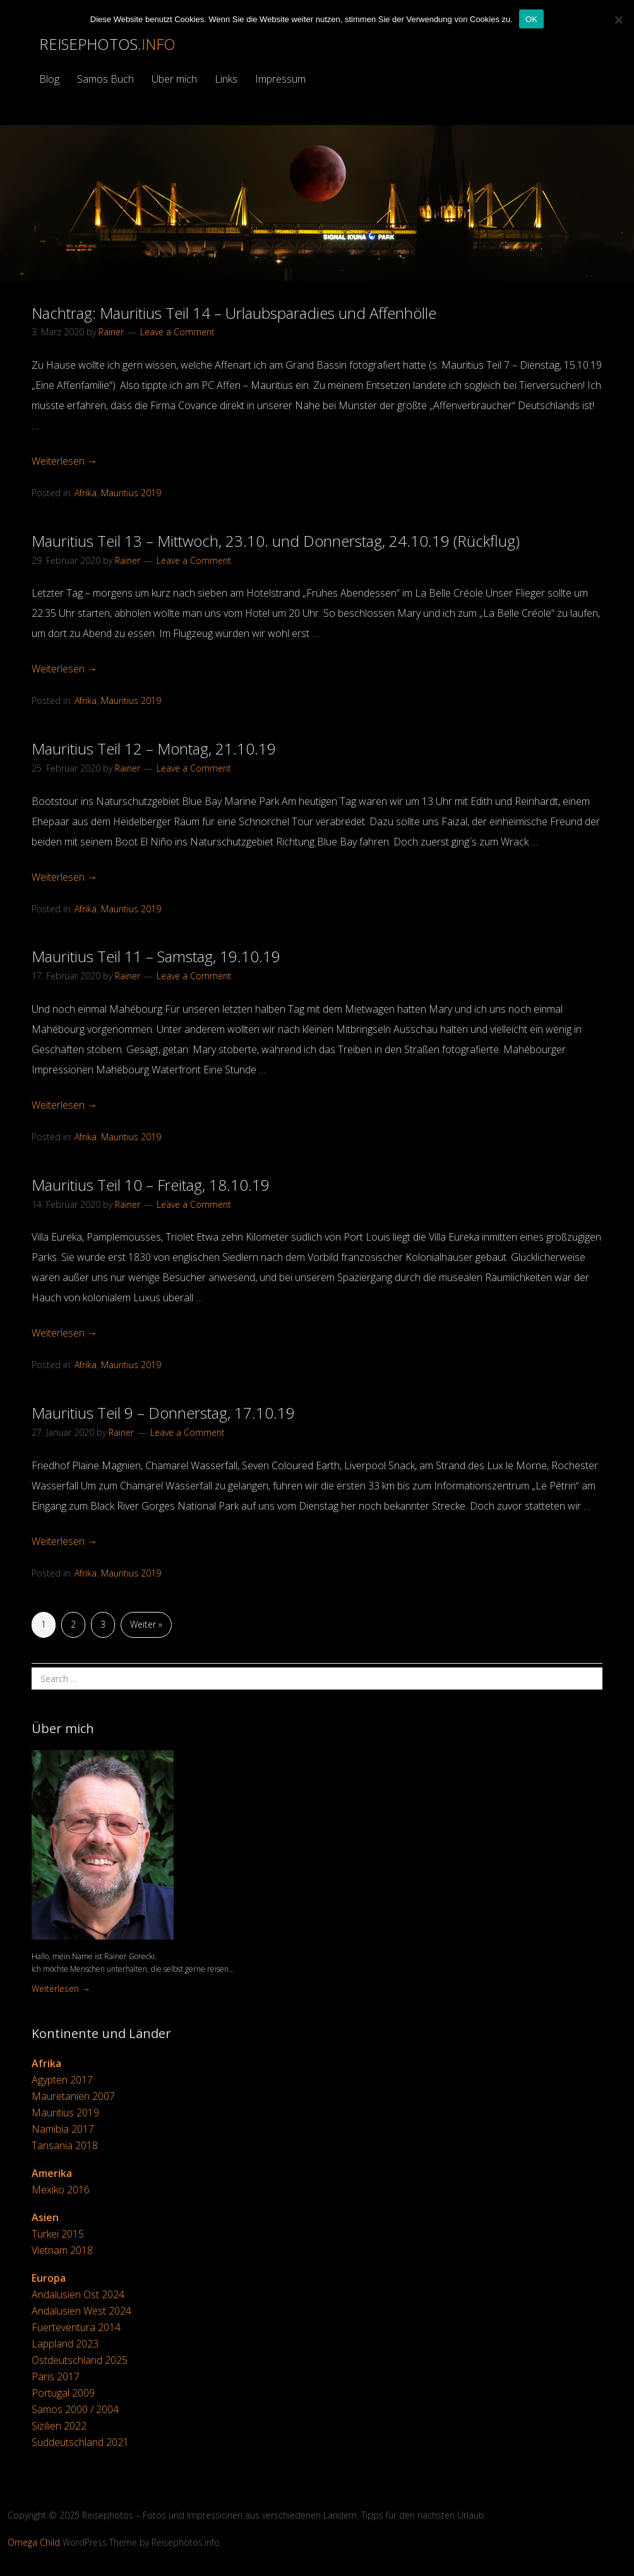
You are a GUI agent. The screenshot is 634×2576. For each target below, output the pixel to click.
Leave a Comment (177, 332)
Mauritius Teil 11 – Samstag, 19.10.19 (156, 956)
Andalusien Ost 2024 (78, 2294)
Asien (45, 2217)
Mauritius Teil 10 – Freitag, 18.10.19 (151, 1184)
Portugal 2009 (63, 2393)
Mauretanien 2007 (73, 2096)
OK (531, 19)
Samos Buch (105, 79)
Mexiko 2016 (61, 2190)
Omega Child (34, 2542)
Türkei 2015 (58, 2234)
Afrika (86, 493)
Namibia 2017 (63, 2129)
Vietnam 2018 (62, 2250)
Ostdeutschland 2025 (80, 2360)
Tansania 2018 (65, 2145)
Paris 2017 (56, 2376)
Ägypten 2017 (62, 2080)
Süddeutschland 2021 (80, 2442)
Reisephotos (107, 43)
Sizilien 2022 (59, 2426)
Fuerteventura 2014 (76, 2327)
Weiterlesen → (64, 461)
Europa (49, 2278)
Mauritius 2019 (131, 493)
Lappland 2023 (65, 2344)
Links (226, 79)
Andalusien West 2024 (81, 2311)
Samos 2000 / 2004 (75, 2409)
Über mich (174, 79)
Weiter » (146, 1624)
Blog (49, 79)
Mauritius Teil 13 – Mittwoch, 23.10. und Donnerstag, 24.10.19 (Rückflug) (276, 540)
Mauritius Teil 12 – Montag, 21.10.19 (154, 748)
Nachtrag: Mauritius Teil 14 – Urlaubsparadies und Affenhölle (234, 312)
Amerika (52, 2173)
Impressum (280, 79)
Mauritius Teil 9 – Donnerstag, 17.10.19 (163, 1412)
